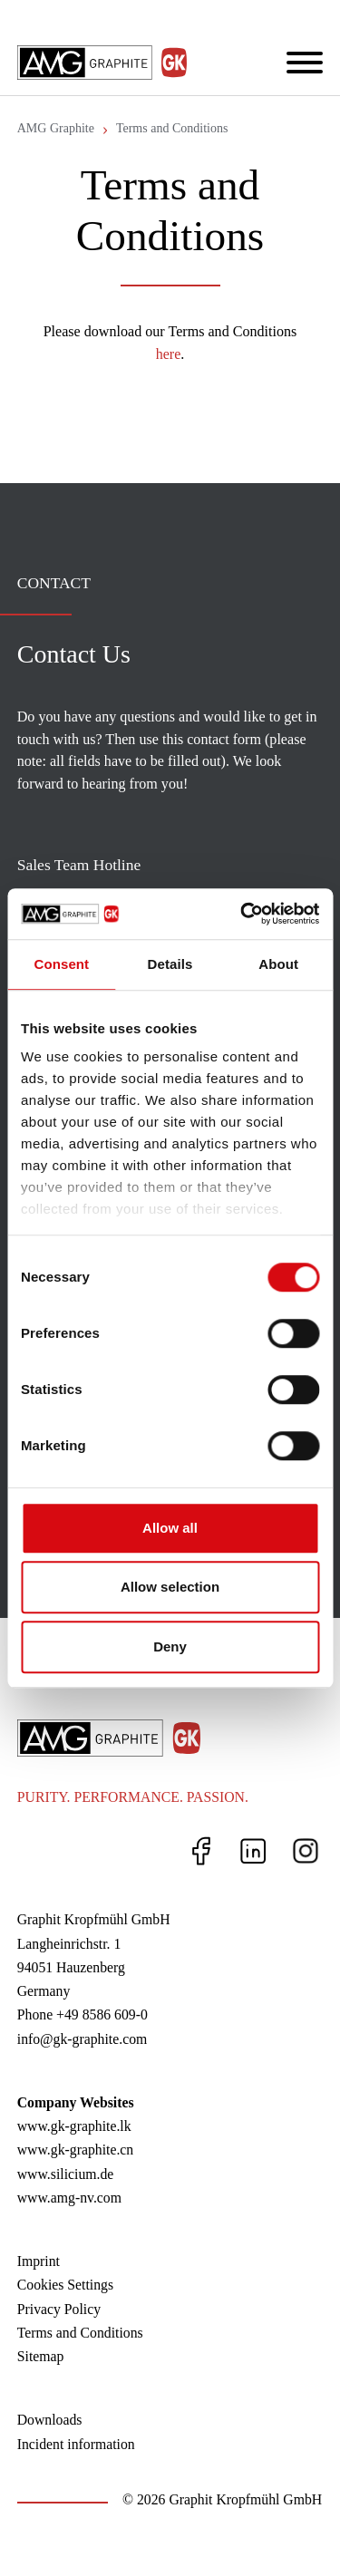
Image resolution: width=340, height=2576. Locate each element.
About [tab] (278, 964)
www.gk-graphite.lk (74, 2126)
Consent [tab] (61, 964)
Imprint (38, 2261)
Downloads (50, 2419)
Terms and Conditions (172, 128)
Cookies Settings (65, 2284)
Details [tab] (170, 964)
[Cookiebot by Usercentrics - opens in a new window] (242, 913)
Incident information (76, 2444)
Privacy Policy (59, 2309)
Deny (170, 1646)
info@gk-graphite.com (82, 2039)
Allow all (170, 1527)
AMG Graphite (55, 128)
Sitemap (40, 2356)
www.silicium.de (65, 2174)
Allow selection (170, 1586)
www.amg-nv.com (69, 2197)
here (168, 354)
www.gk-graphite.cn (75, 2149)
